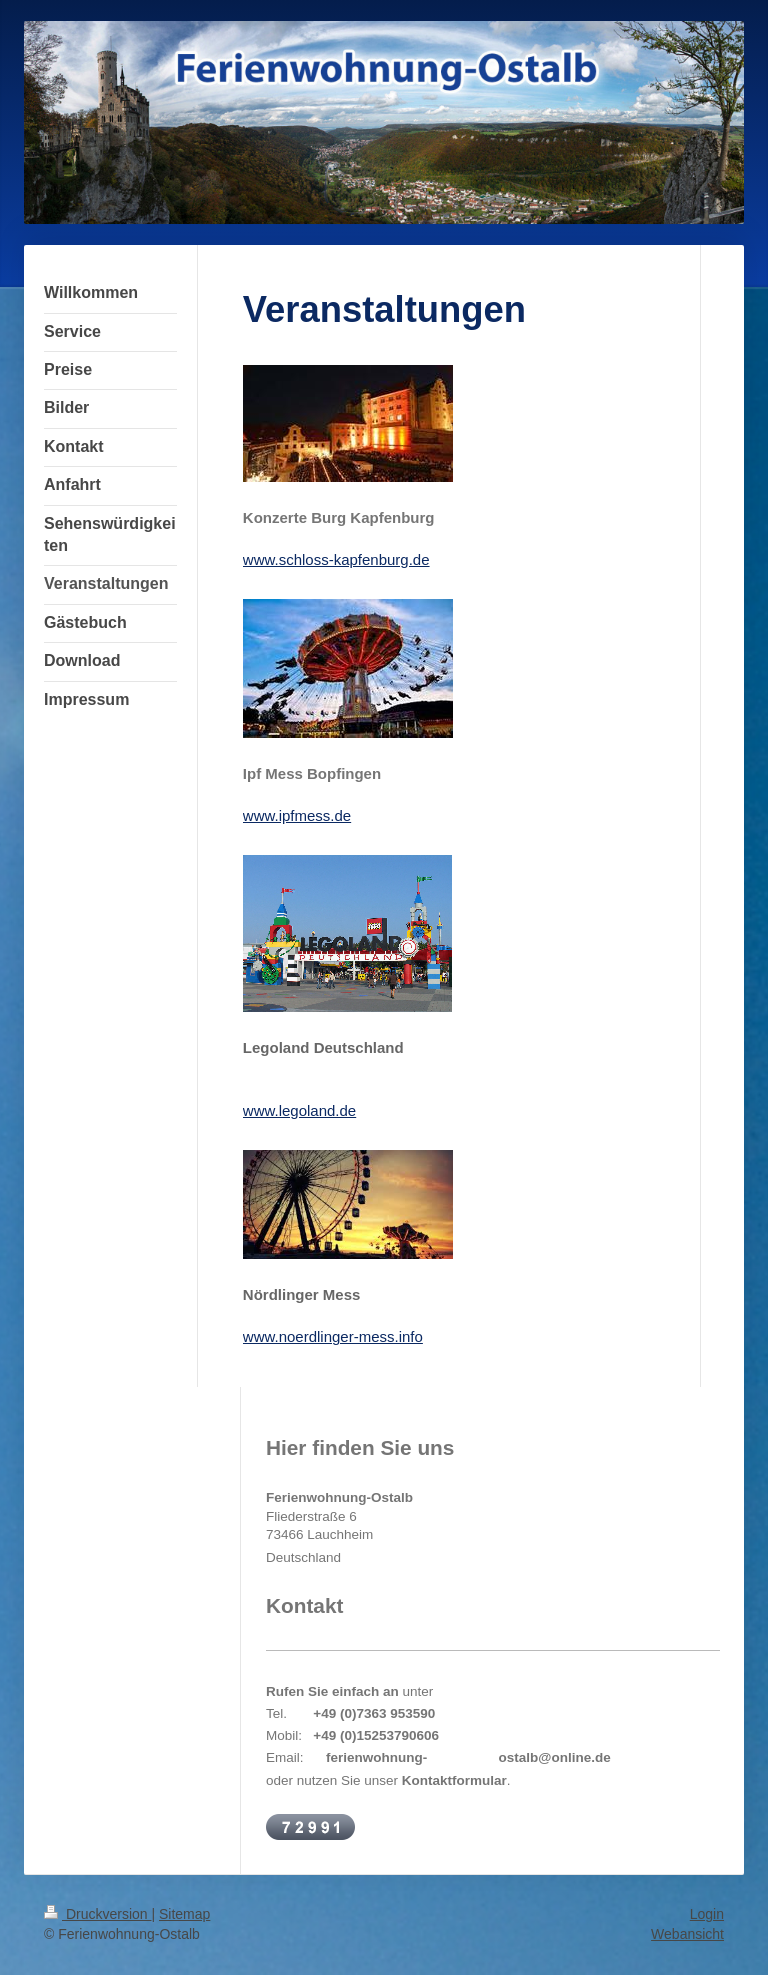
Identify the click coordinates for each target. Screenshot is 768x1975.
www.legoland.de (299, 1110)
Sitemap (184, 1914)
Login (707, 1914)
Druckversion (97, 1914)
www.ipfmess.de (297, 815)
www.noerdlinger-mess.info (333, 1336)
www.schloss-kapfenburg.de (336, 559)
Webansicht (687, 1934)
